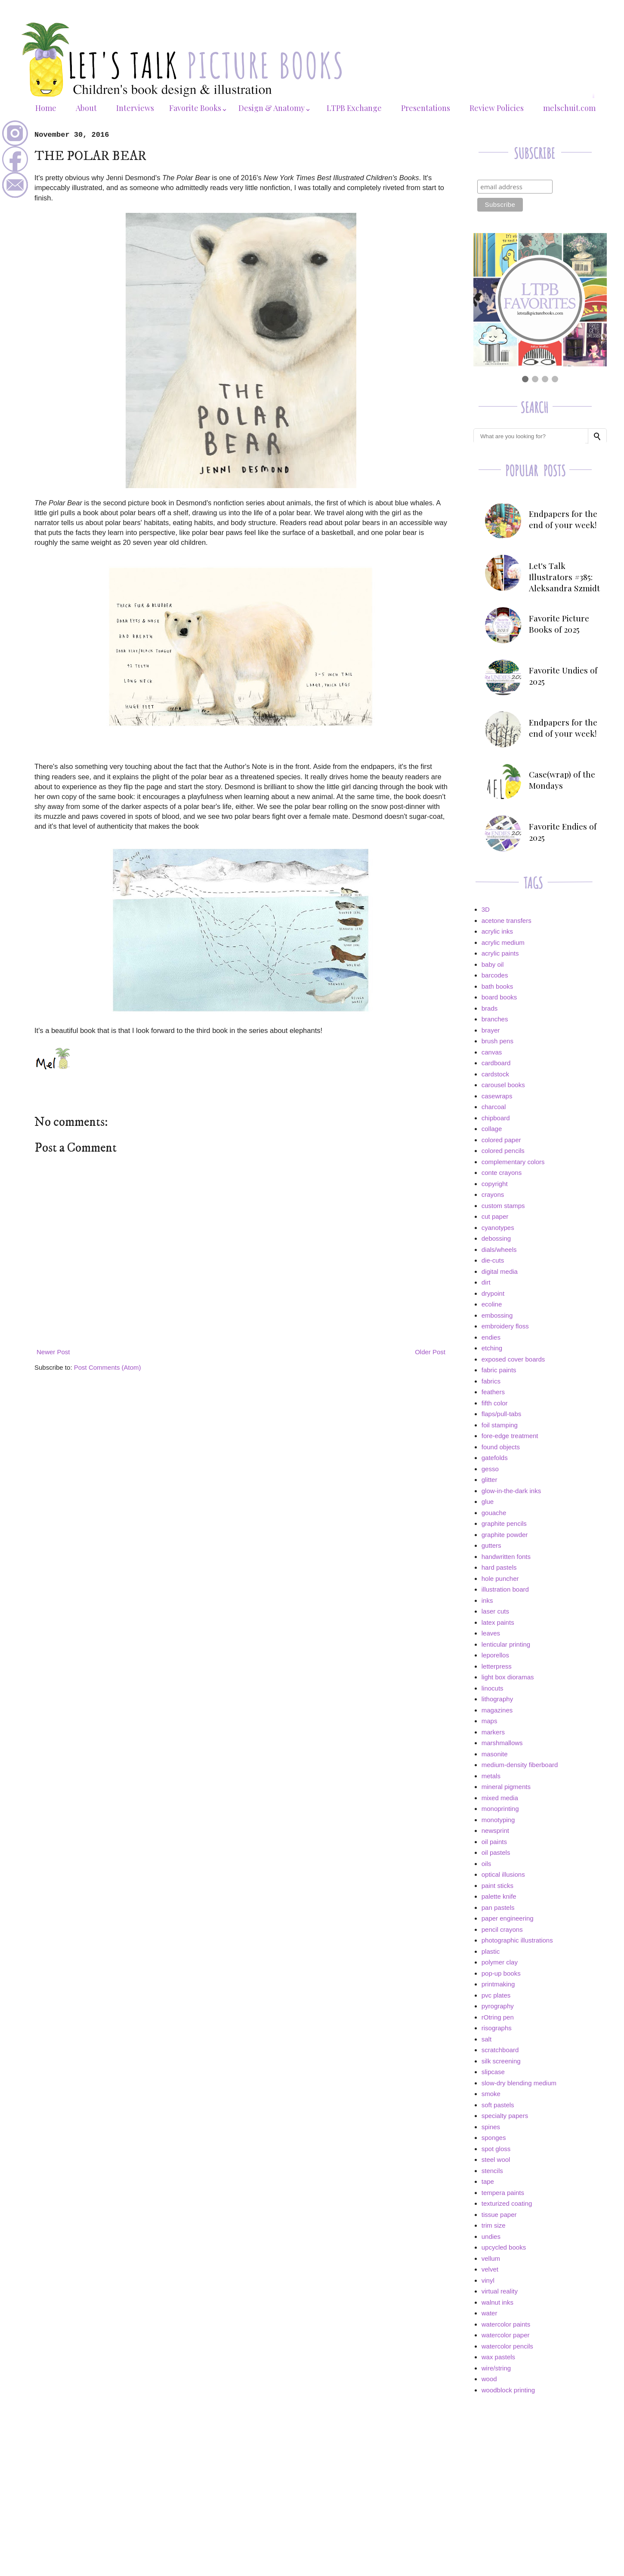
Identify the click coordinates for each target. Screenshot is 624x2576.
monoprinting (500, 1808)
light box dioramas (508, 1677)
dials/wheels (499, 1249)
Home (45, 108)
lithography (497, 1699)
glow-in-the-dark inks (511, 1490)
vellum (491, 2258)
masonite (495, 1754)
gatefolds (495, 1457)
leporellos (495, 1655)
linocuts (493, 1688)
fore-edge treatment (510, 1435)
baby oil (493, 964)
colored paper (501, 1140)
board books (499, 997)
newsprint (495, 1830)
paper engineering (508, 1918)
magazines (497, 1710)
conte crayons (502, 1172)
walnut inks (497, 2302)
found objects (501, 1447)
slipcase (493, 2071)
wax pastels (498, 2357)
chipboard (496, 1118)
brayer (491, 1030)
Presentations (425, 108)
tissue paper (499, 2214)
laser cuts (495, 1611)
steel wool (496, 2159)
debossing (496, 1238)
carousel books (503, 1084)
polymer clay (500, 1962)
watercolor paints (506, 2324)
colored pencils (503, 1150)
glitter (489, 1479)
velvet (490, 2269)
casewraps (497, 1096)
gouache (494, 1512)
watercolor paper (506, 2335)
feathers (493, 1392)
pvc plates (496, 1995)
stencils (492, 2170)
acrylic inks (497, 931)
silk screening (501, 2061)
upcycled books (504, 2247)
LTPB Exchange (354, 108)
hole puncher (500, 1578)
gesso (490, 1468)
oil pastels (496, 1852)
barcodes (495, 975)
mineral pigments (506, 1786)
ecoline (492, 1304)
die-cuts (493, 1260)
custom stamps (503, 1205)
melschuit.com (569, 108)
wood (489, 2378)
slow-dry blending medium (519, 2083)
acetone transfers (506, 920)
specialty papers (505, 2115)
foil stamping (500, 1425)
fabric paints (499, 1370)
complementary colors (513, 1161)
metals (491, 1776)
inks (487, 1600)
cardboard (496, 1063)
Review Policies (497, 108)
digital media (500, 1271)
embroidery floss (505, 1326)
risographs (497, 2028)
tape (488, 2181)
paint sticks (497, 1885)
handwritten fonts (506, 1556)
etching (492, 1348)
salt (486, 2039)
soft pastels (498, 2105)
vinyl (488, 2280)
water (489, 2313)
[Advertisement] (540, 2462)
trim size (494, 2225)
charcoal (494, 1106)
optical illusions (503, 1874)
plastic (491, 1951)
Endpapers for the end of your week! (563, 519)
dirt (486, 1282)
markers (493, 1732)
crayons (493, 1194)
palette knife (499, 1896)
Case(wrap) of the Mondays (562, 779)
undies (491, 2236)
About (86, 108)
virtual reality (500, 2291)
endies (491, 1337)
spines (491, 2126)
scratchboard (500, 2049)
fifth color (495, 1403)
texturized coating (507, 2203)
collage (492, 1128)
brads (490, 1008)
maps (489, 1721)
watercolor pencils (507, 2346)
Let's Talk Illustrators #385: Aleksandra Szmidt (564, 576)
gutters (491, 1545)
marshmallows (502, 1742)
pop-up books (501, 1973)
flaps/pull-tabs (502, 1413)
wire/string (496, 2368)
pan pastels (498, 1907)
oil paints (494, 1841)
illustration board (505, 1589)
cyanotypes (498, 1227)
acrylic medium (503, 942)
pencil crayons (502, 1929)
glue (488, 1501)
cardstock (495, 1074)
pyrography (498, 2006)
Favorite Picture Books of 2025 (559, 623)
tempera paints (503, 2192)
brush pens (497, 1041)
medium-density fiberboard (520, 1764)
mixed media (500, 1797)
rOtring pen (498, 2017)
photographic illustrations (517, 1940)
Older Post (430, 1352)
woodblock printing (508, 2390)
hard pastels (499, 1567)
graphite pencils (504, 1523)
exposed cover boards (513, 1359)
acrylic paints (500, 953)
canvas (492, 1052)
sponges (494, 2137)
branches (495, 1019)
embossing (497, 1315)
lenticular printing (506, 1644)
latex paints (498, 1622)
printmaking (498, 1984)
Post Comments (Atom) (107, 1367)
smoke (491, 2093)
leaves (491, 1633)
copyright (495, 1183)
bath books (497, 986)
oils (486, 1863)
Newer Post (53, 1352)
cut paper (495, 1216)
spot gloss (496, 2148)
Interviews (135, 108)
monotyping (498, 1819)
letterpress (497, 1666)
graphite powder (505, 1534)
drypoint (493, 1293)
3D (486, 909)
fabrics (491, 1381)
